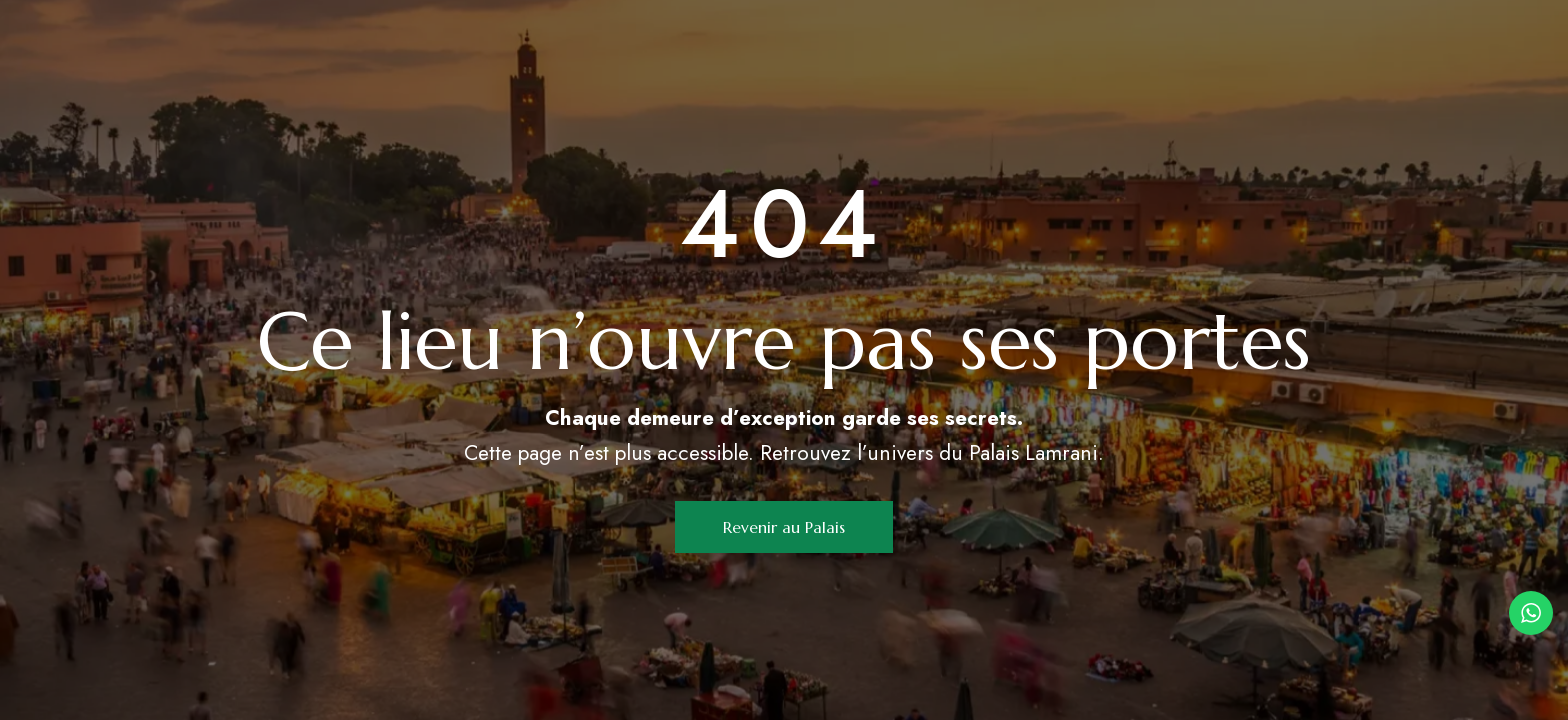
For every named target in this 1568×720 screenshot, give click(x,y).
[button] (784, 527)
